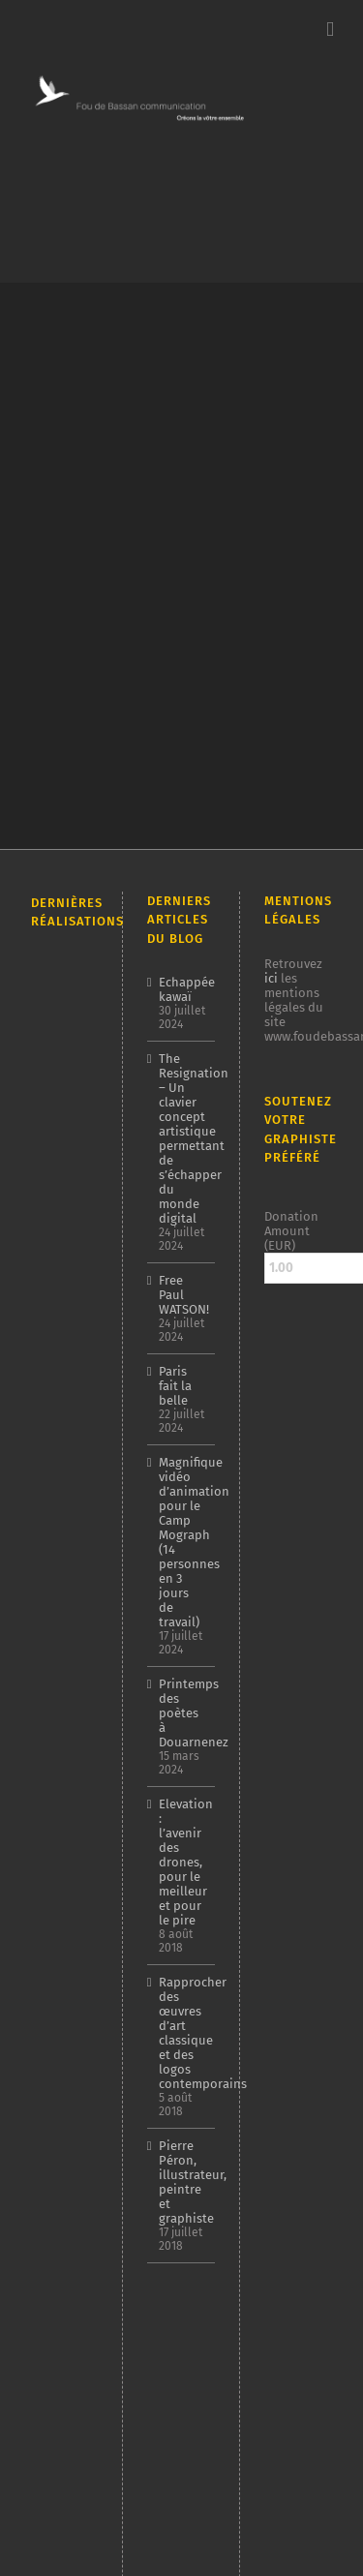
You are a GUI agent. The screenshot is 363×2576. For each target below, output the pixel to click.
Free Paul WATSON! (182, 1295)
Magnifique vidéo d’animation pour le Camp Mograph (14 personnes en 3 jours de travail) (182, 1542)
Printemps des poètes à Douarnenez (182, 1713)
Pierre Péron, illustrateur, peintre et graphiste (182, 2182)
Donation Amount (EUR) (291, 1231)
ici (271, 978)
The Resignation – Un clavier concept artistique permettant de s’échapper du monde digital (182, 1138)
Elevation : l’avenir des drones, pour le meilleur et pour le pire (182, 1862)
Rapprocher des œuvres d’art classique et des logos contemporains (182, 2033)
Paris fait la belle (175, 1386)
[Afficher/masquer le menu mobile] (330, 29)
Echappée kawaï (182, 989)
